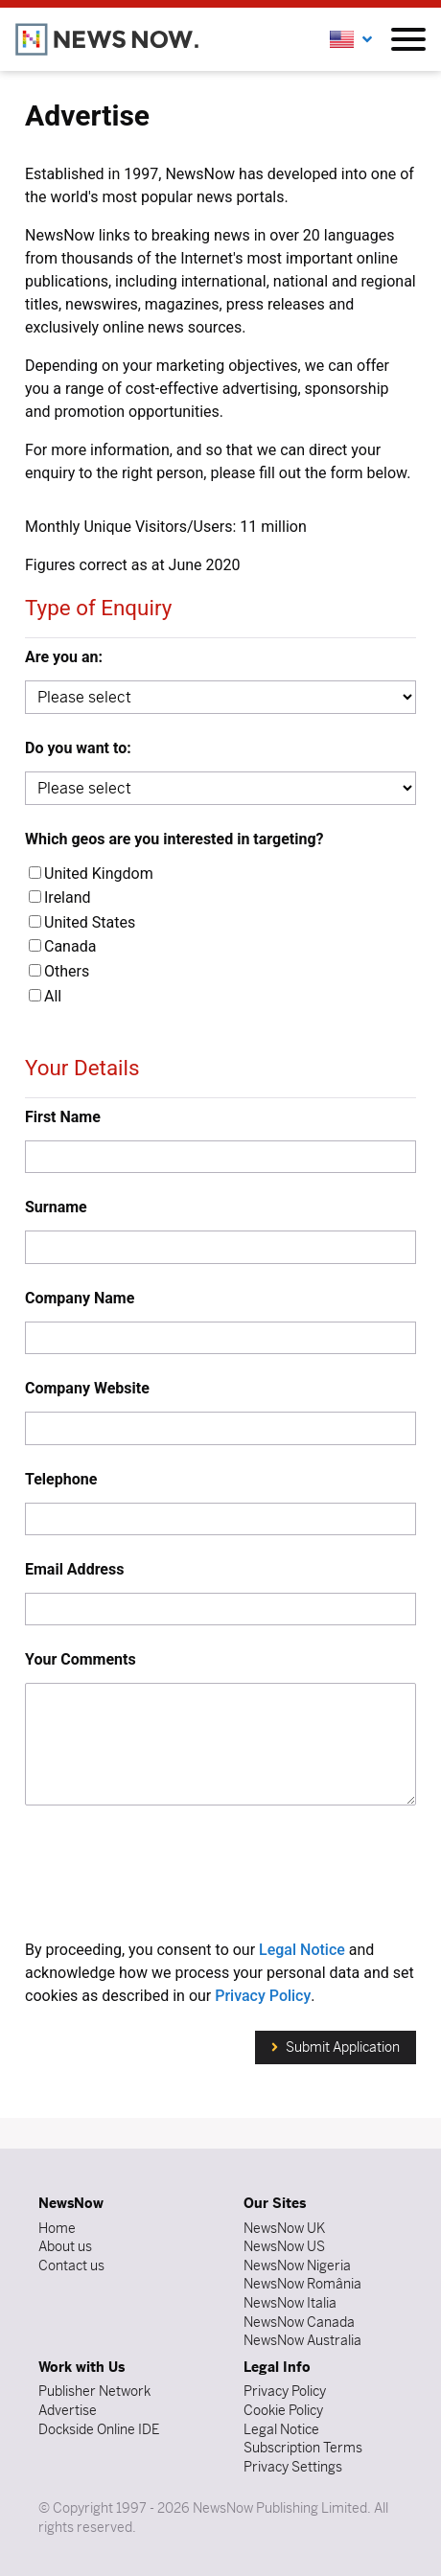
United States (82, 922)
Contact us (71, 2265)
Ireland (60, 897)
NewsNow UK (284, 2228)
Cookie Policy (283, 2410)
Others (59, 971)
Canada (62, 946)
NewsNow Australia (302, 2340)
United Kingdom (91, 873)
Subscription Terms (303, 2447)
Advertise (67, 2410)
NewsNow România (302, 2283)
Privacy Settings (293, 2466)
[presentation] (220, 1875)
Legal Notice (302, 1950)
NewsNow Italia (290, 2303)
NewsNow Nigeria (297, 2265)
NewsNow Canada (299, 2322)
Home (57, 2228)
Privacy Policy (263, 1996)
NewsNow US (284, 2246)
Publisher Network (94, 2391)
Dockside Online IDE (98, 2429)
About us (65, 2246)
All (45, 996)
